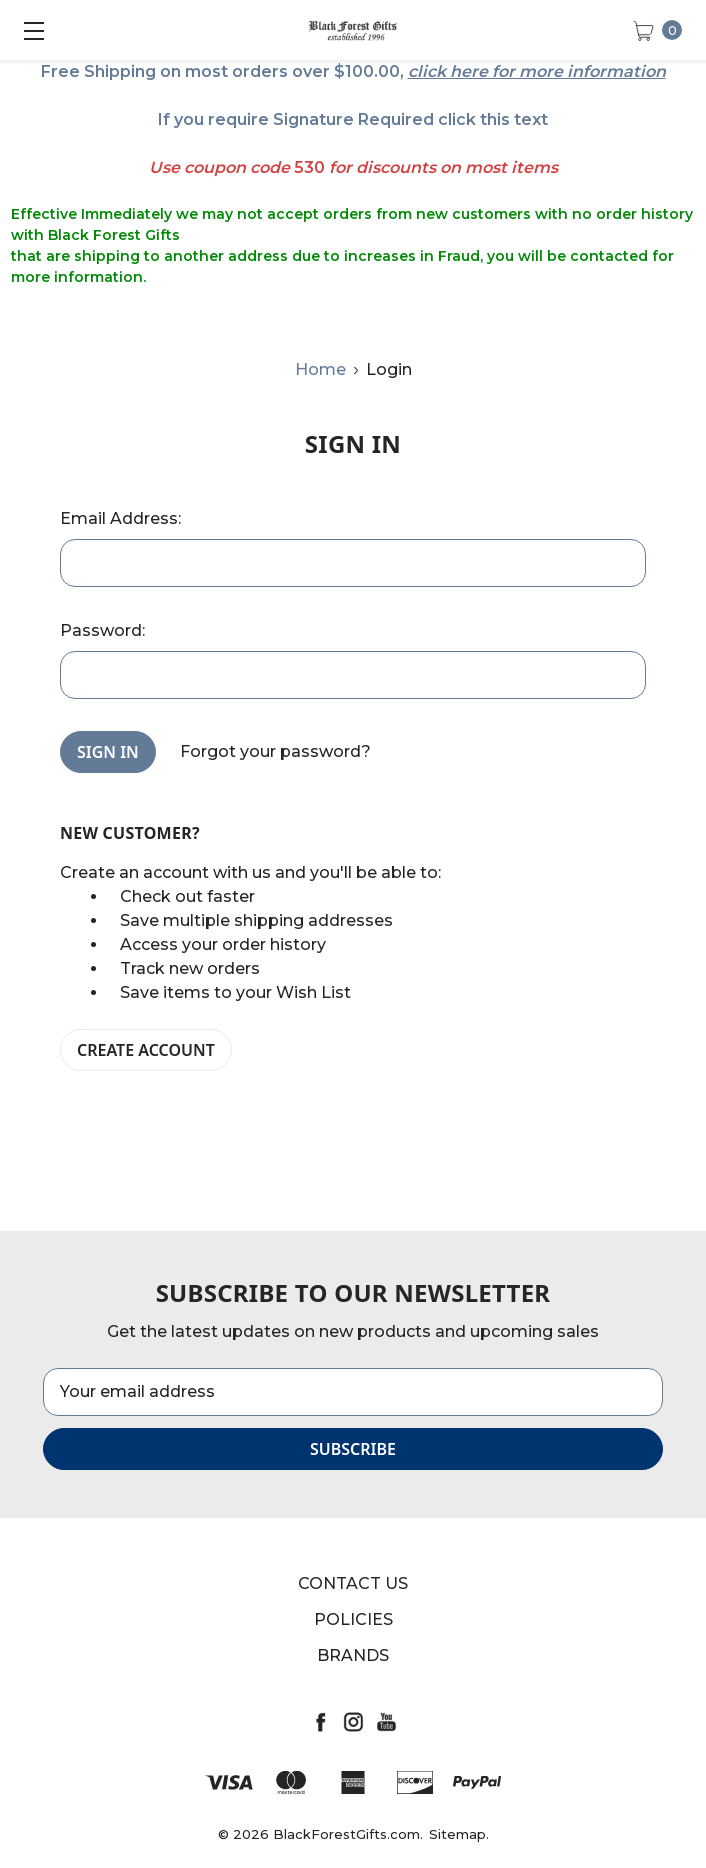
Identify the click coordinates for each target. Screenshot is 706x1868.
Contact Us (353, 1583)
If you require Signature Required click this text (353, 119)
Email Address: (120, 518)
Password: (102, 630)
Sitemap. (459, 1834)
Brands (353, 1655)
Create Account (146, 1050)
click (427, 71)
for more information (579, 71)
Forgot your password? (275, 751)
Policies (353, 1619)
